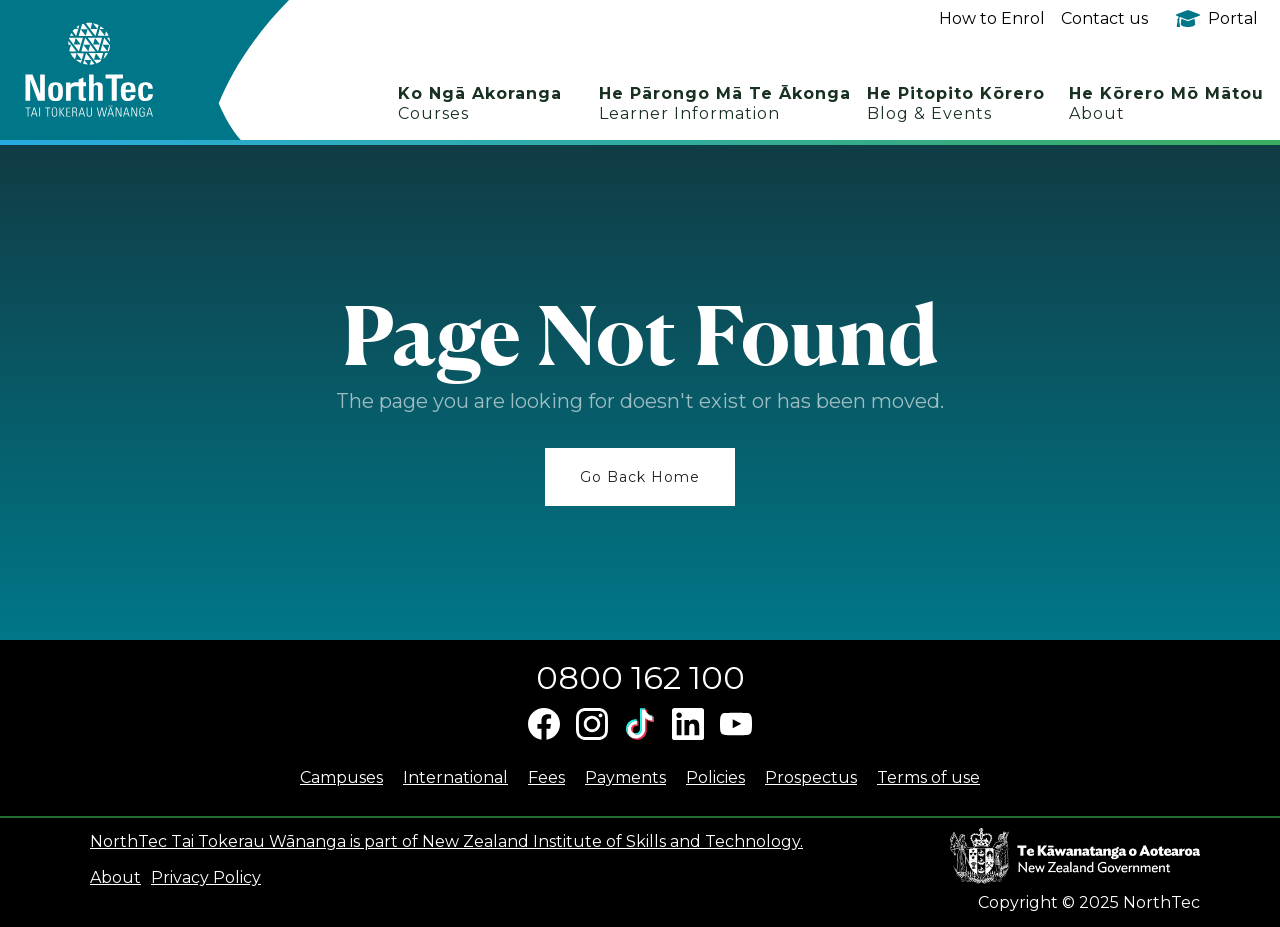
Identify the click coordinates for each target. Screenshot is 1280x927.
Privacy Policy (206, 877)
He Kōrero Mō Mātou (1166, 103)
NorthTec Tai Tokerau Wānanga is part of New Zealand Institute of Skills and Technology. (446, 841)
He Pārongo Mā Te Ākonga (725, 103)
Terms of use (928, 777)
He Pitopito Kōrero (956, 103)
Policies (715, 777)
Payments (625, 777)
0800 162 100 (640, 677)
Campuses (341, 777)
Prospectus (811, 777)
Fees (546, 777)
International (455, 777)
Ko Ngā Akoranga (480, 103)
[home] (124, 70)
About (115, 877)
